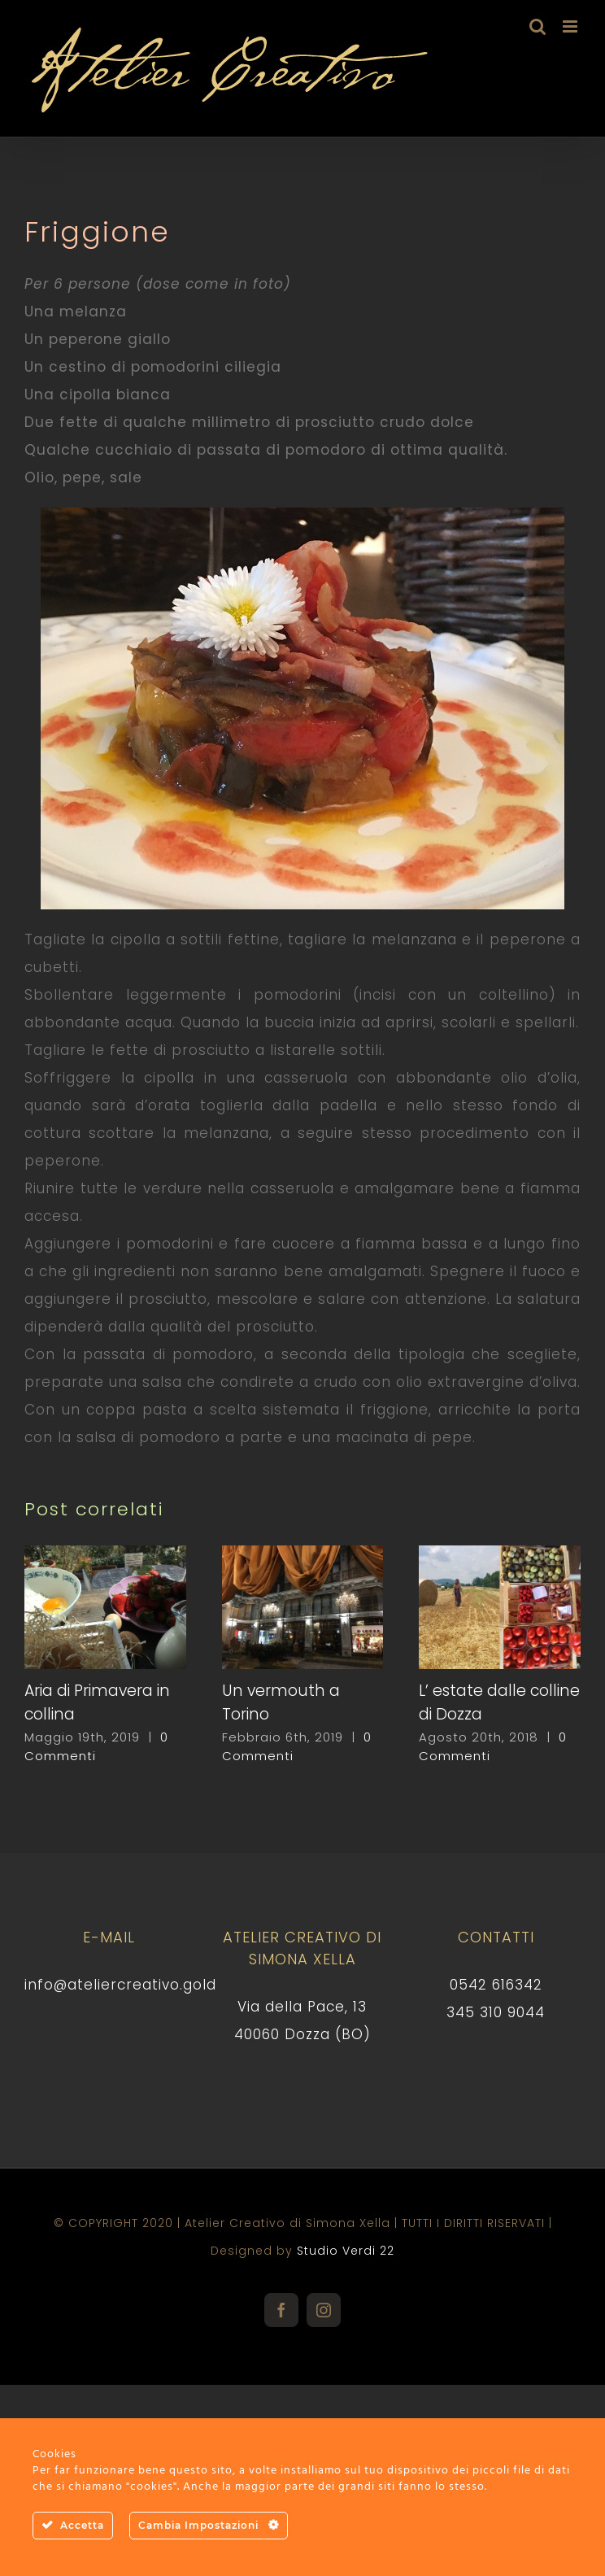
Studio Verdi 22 (345, 2251)
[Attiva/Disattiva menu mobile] (572, 26)
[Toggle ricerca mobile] (537, 26)
